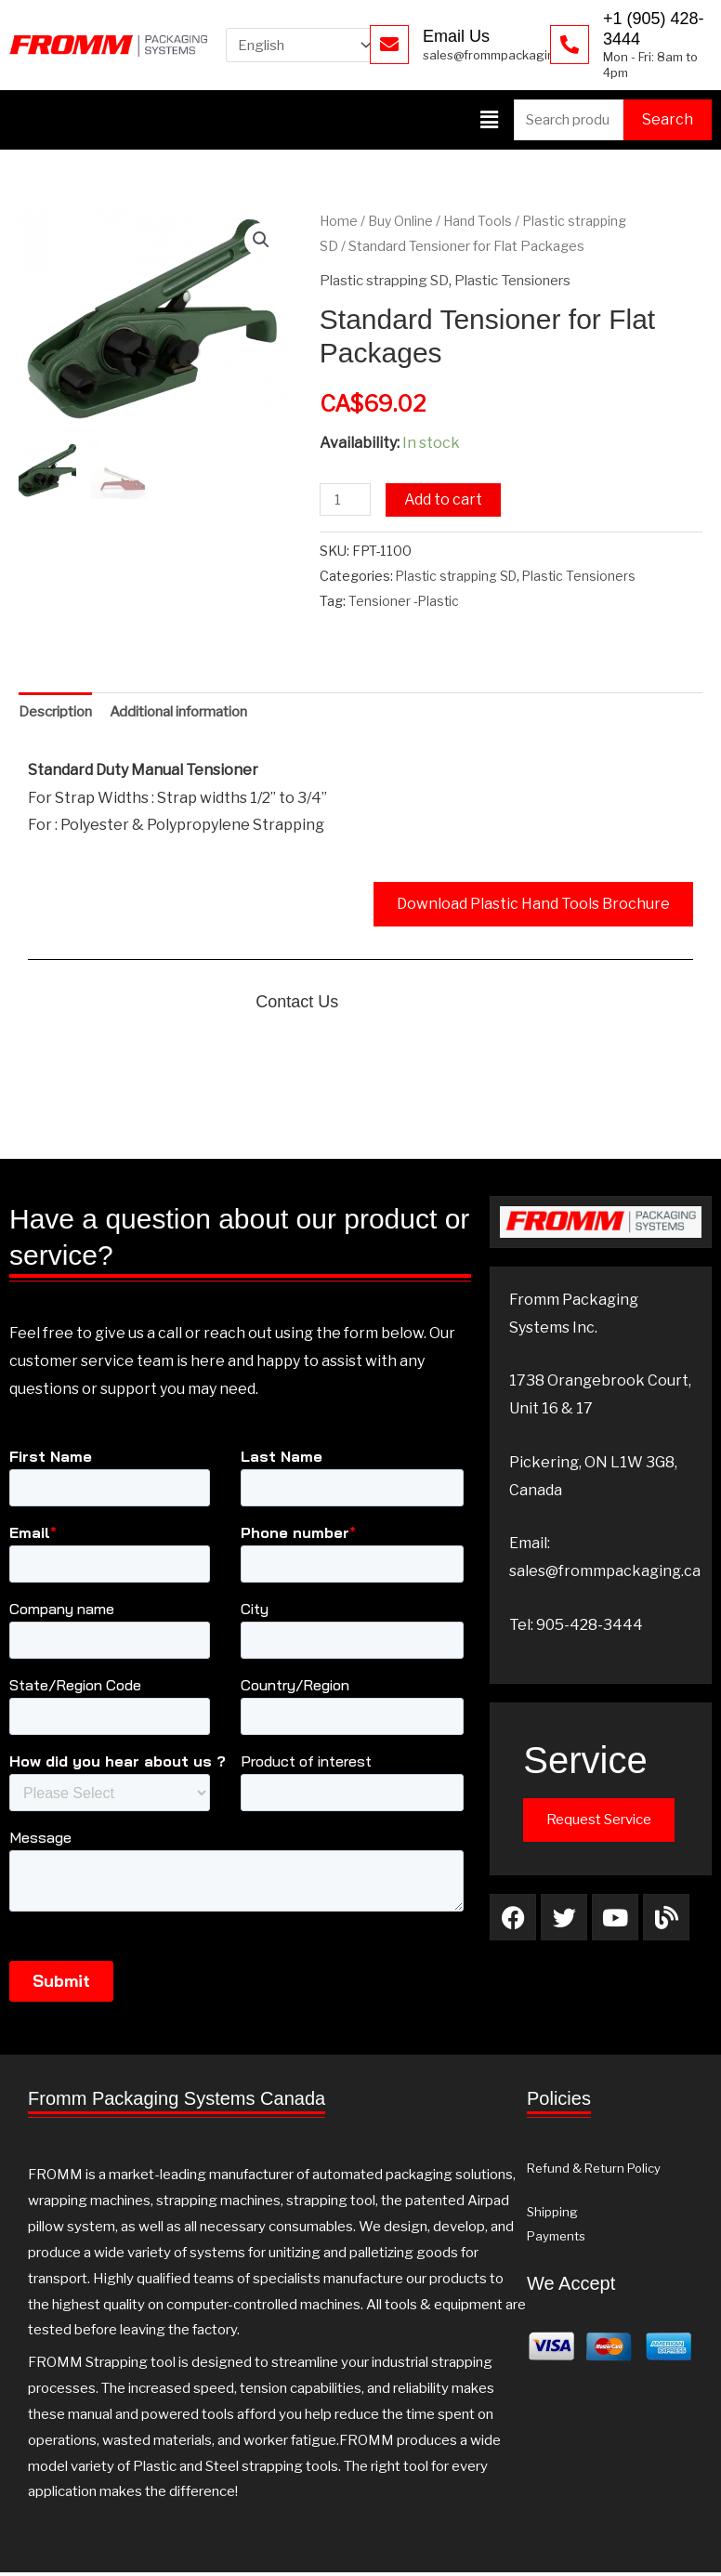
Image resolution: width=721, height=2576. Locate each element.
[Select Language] (308, 45)
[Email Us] (389, 44)
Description (60, 714)
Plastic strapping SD (391, 281)
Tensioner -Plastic (404, 602)
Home (339, 222)
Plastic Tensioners (532, 281)
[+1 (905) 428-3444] (569, 44)
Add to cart (446, 500)
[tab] (60, 714)
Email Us (456, 36)
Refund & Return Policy (594, 2171)
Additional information (199, 714)
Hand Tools (480, 222)
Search (667, 119)
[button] (489, 120)
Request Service (598, 1823)
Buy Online (402, 222)
